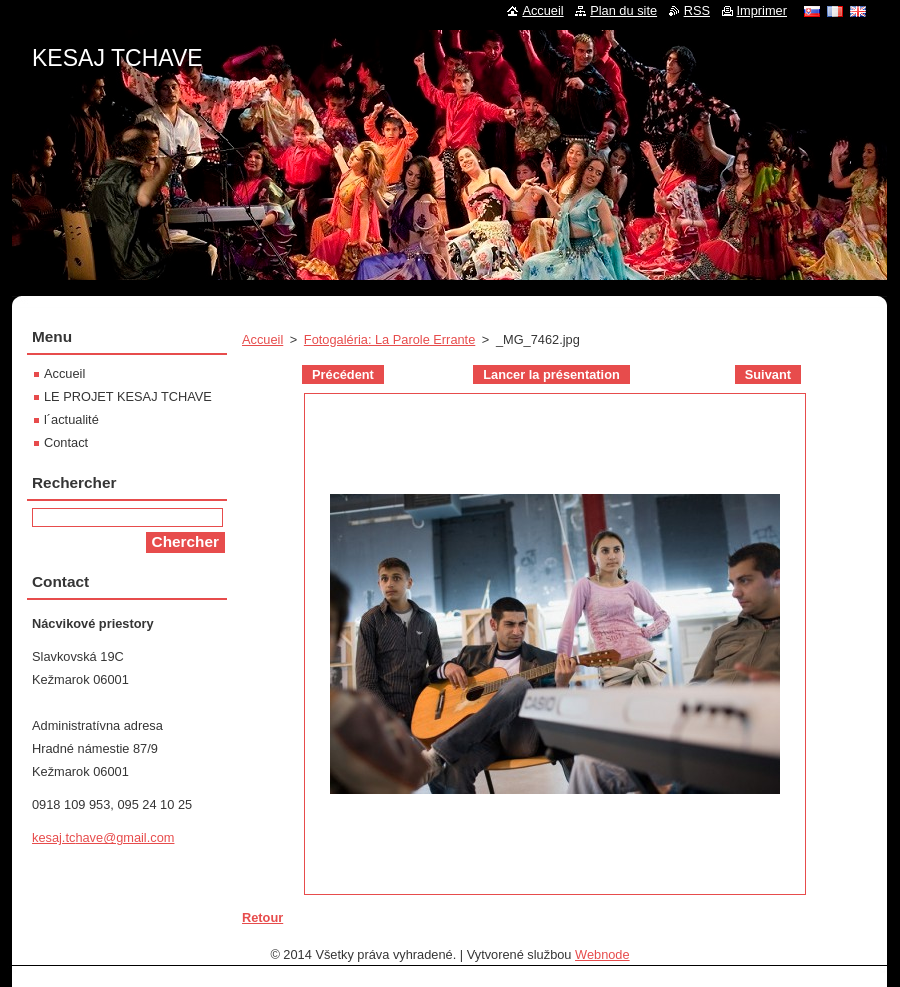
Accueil (262, 339)
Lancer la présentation (551, 374)
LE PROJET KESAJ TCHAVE (128, 396)
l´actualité (71, 419)
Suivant (768, 374)
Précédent (343, 374)
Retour (262, 917)
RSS (697, 10)
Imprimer (762, 10)
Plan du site (623, 10)
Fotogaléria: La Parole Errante (389, 339)
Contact (66, 442)
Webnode (602, 954)
